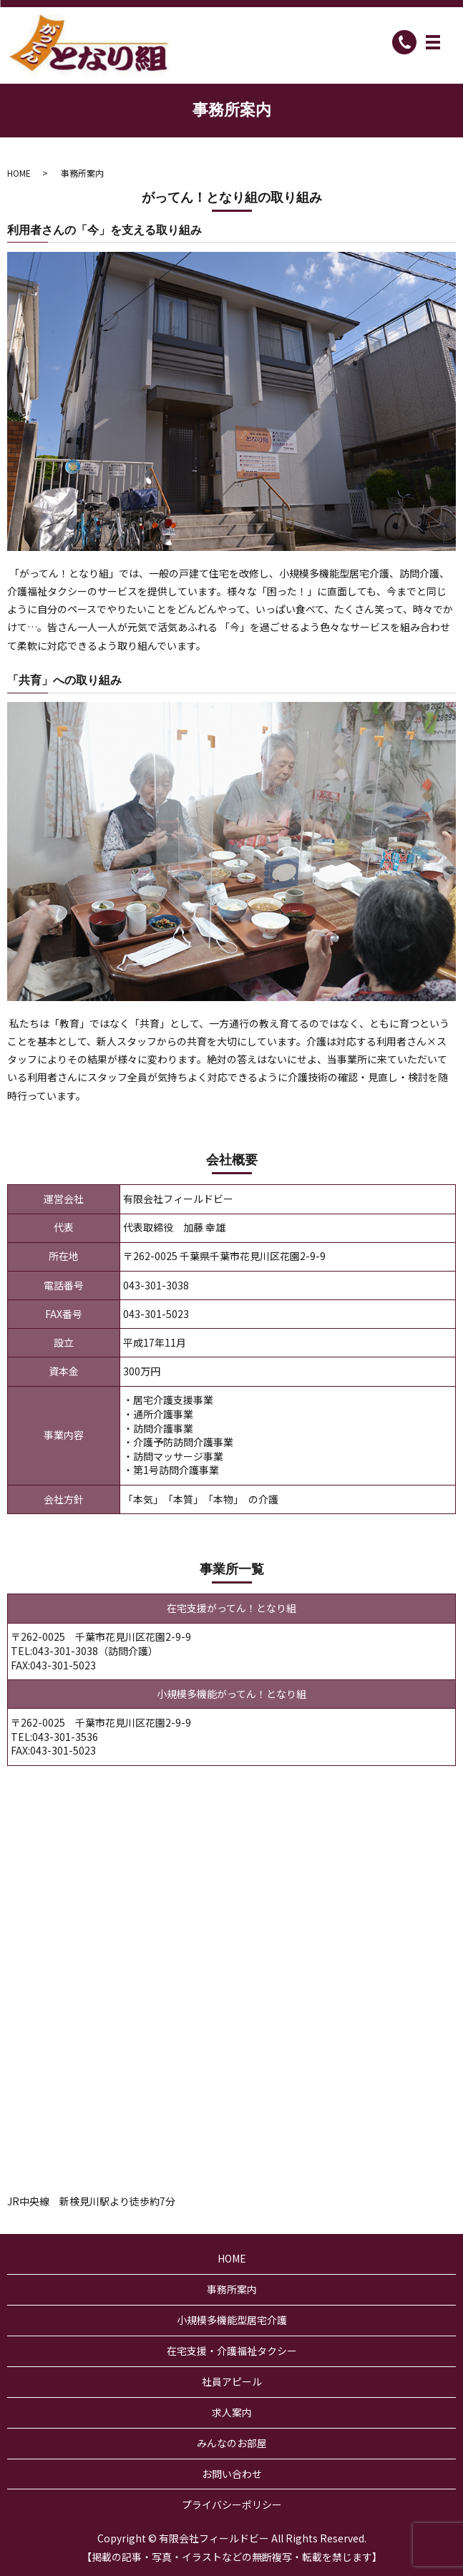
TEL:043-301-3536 (54, 1736)
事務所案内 (232, 2289)
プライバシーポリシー (232, 2504)
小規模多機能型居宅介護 (232, 2320)
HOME (19, 173)
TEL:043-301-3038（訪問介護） (84, 1651)
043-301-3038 (156, 1285)
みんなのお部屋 (232, 2443)
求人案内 (232, 2412)
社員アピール (232, 2381)
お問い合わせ (232, 2474)
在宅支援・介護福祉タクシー (232, 2350)
